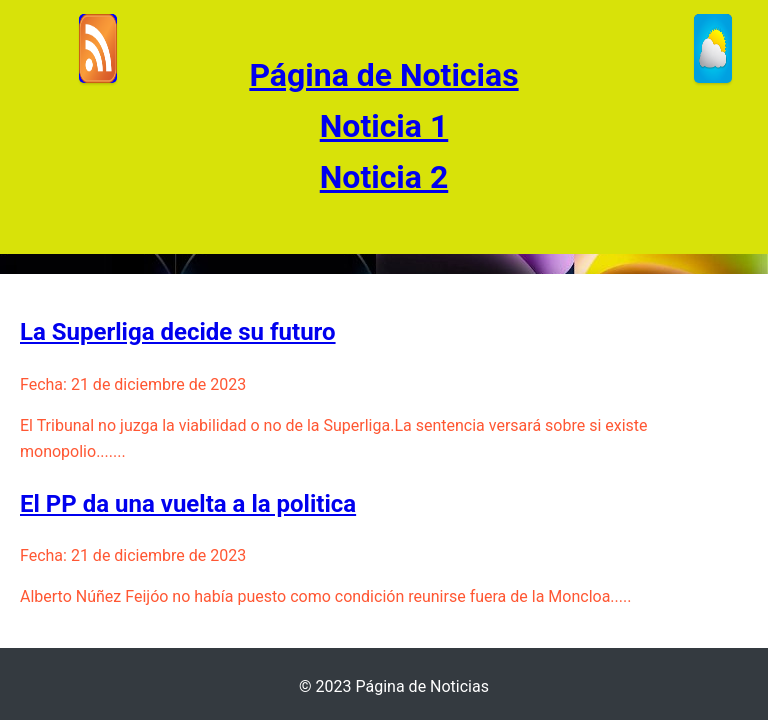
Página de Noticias (383, 75)
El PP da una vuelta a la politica (188, 504)
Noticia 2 (384, 177)
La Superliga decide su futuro (178, 332)
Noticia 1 (384, 126)
